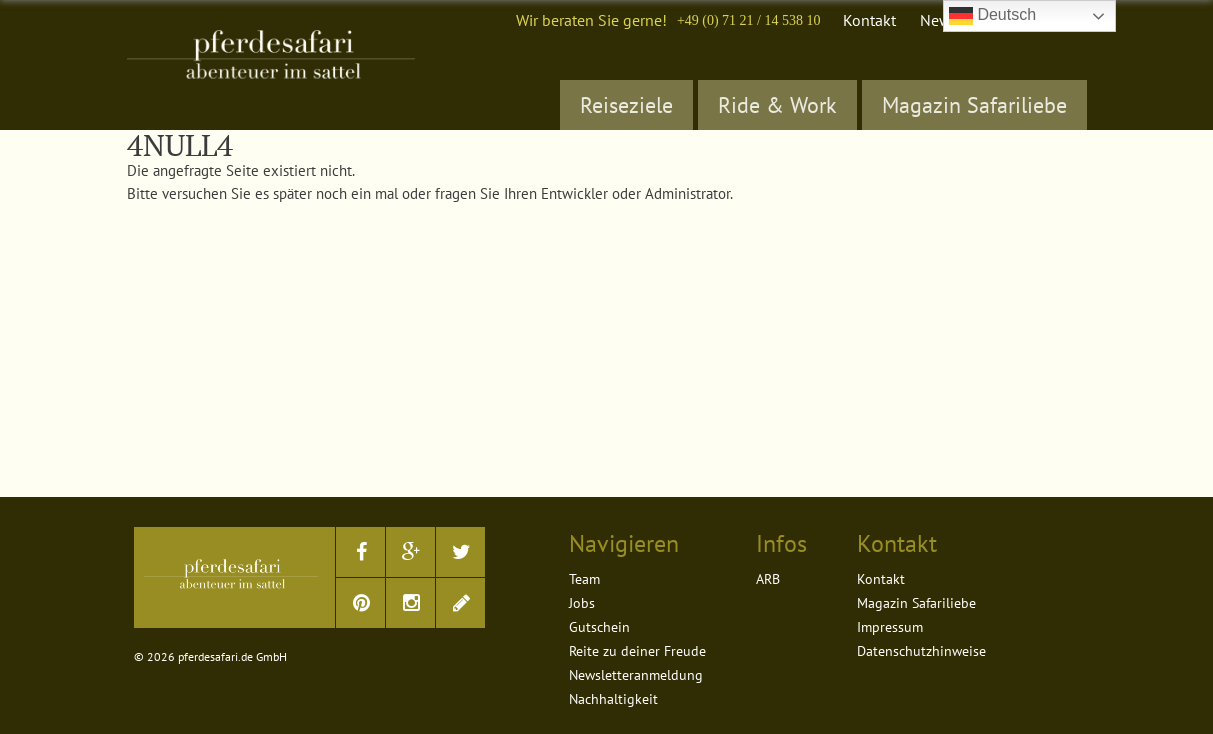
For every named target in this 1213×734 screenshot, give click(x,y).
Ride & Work (777, 105)
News (939, 20)
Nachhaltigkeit (613, 699)
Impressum (890, 627)
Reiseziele (626, 105)
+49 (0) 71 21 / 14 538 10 (749, 20)
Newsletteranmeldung (636, 675)
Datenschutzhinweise (921, 651)
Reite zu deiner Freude (637, 651)
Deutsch (992, 16)
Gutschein (599, 627)
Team (584, 579)
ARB (768, 579)
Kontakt (869, 20)
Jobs (582, 603)
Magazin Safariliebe (974, 105)
